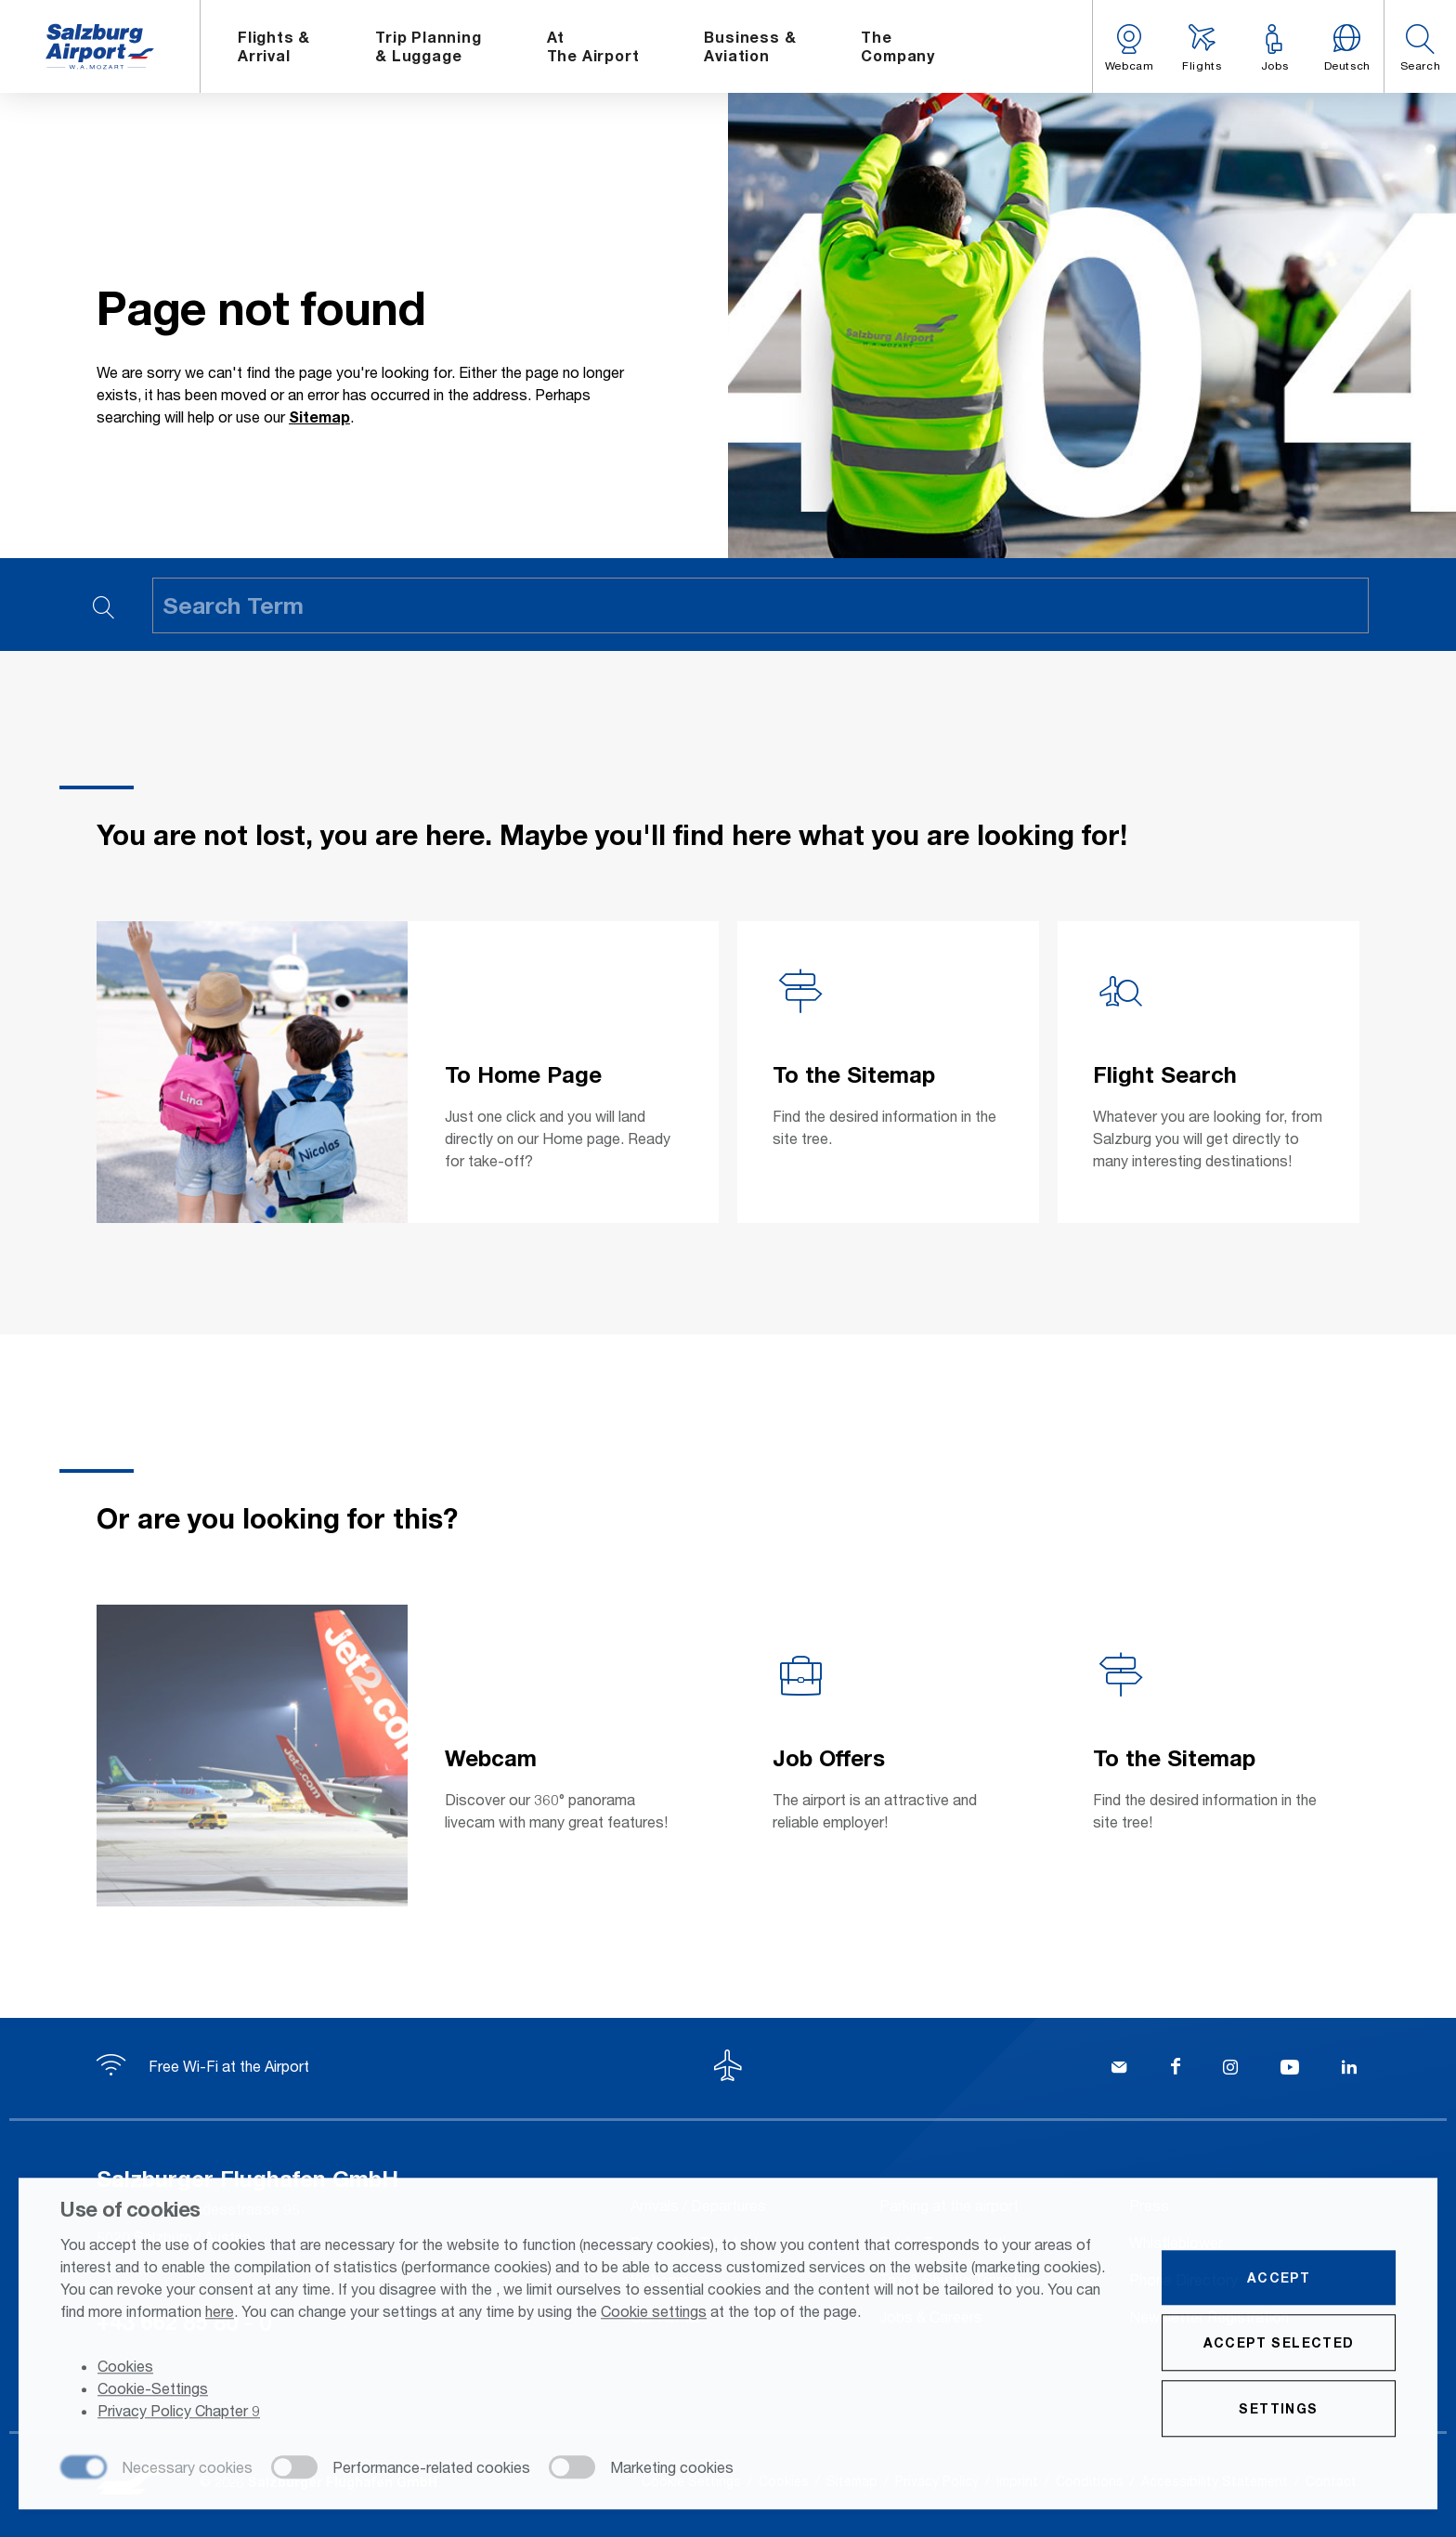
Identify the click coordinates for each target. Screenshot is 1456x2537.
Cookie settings (654, 2313)
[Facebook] (1176, 2068)
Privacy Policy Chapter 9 (179, 2413)
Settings (1278, 2410)
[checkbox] (156, 2470)
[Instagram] (1230, 2068)
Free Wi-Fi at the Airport (203, 2066)
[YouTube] (1289, 2068)
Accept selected (1279, 2344)
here (219, 2313)
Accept (1278, 2279)
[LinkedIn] (1349, 2068)
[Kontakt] (1119, 2068)
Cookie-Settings (153, 2391)
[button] (1420, 46)
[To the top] (728, 2068)
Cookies (125, 2368)
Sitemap (319, 416)
